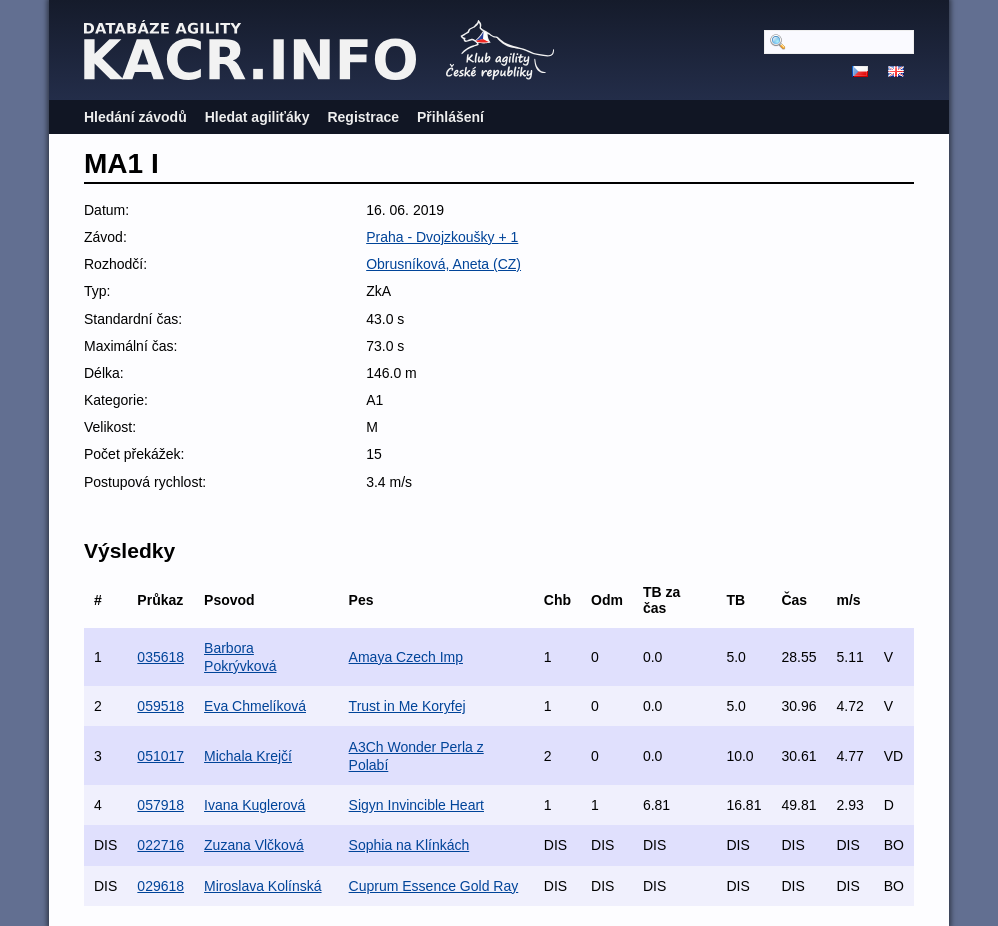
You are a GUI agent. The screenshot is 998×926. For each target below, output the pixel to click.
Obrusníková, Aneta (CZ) (443, 264)
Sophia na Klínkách (409, 845)
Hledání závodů (135, 117)
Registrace (363, 117)
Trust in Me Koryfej (407, 706)
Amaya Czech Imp (406, 657)
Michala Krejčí (248, 756)
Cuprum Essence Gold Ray (434, 886)
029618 (160, 886)
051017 (160, 756)
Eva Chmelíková (255, 706)
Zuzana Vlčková (254, 845)
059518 (160, 706)
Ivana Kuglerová (254, 805)
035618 (160, 657)
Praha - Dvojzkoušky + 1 (442, 237)
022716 (160, 845)
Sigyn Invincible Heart (416, 805)
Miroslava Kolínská (263, 886)
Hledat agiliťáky (257, 117)
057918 (160, 805)
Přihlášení (450, 117)
